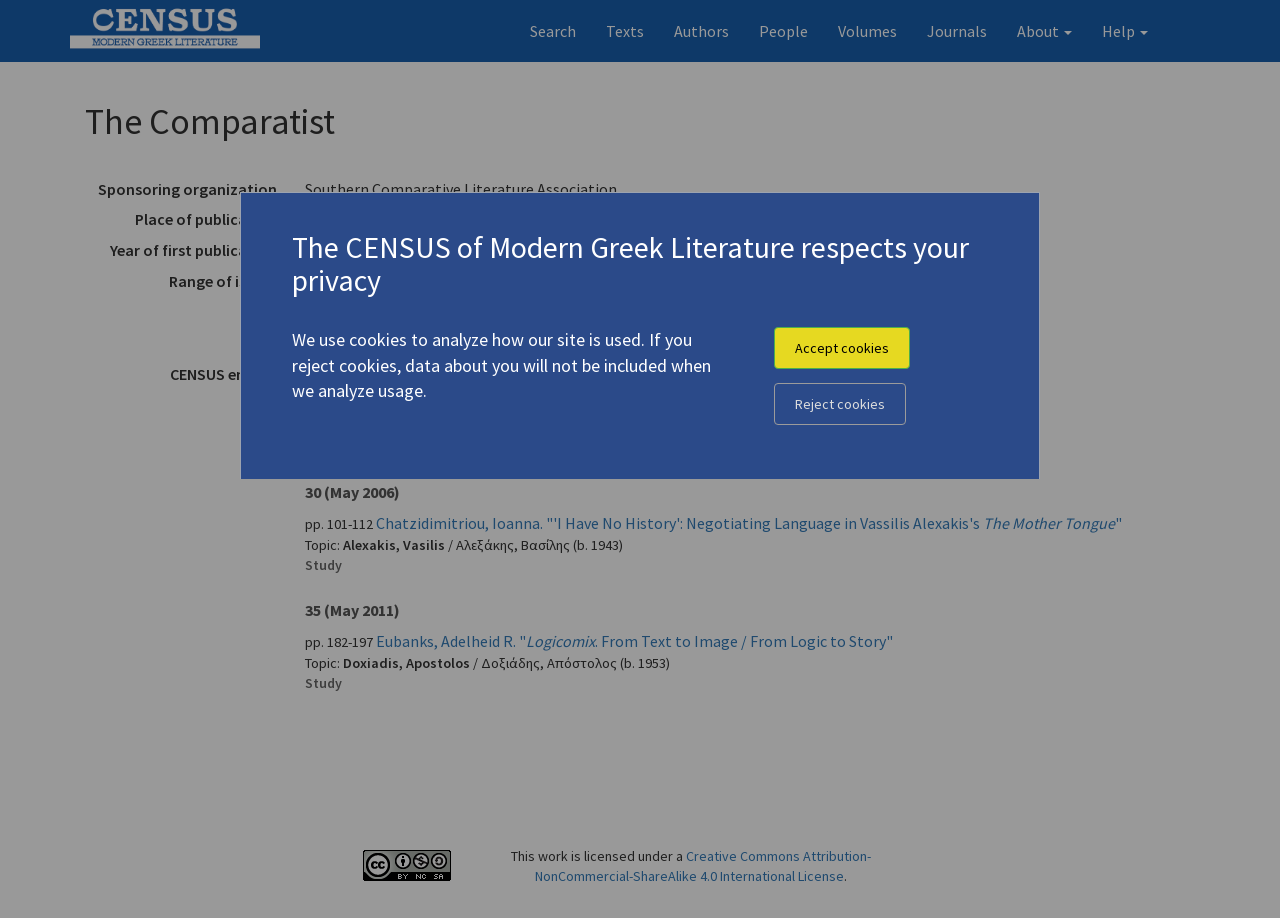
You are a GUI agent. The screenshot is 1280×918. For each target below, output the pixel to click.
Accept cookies (842, 348)
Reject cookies (840, 404)
